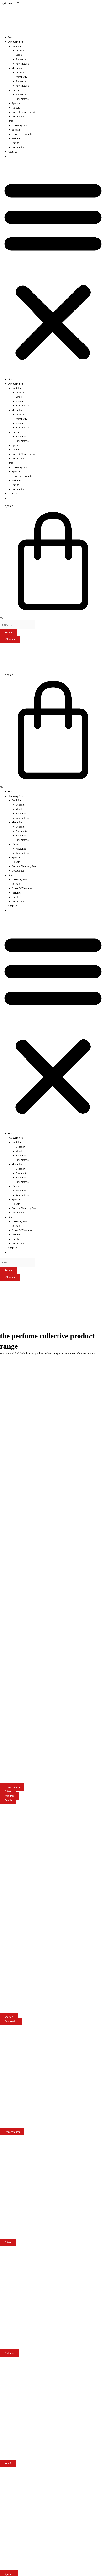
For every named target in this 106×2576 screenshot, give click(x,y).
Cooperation (18, 116)
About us (12, 151)
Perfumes (16, 138)
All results (10, 639)
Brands (15, 142)
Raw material (22, 63)
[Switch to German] (9, 156)
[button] (53, 269)
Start (10, 37)
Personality (21, 76)
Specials (16, 103)
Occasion (20, 50)
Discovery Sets (15, 41)
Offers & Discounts (22, 134)
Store (10, 120)
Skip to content (10, 3)
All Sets (16, 107)
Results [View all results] (8, 632)
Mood (19, 54)
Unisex (15, 90)
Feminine (16, 46)
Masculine (17, 68)
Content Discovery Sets (24, 112)
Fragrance (21, 59)
